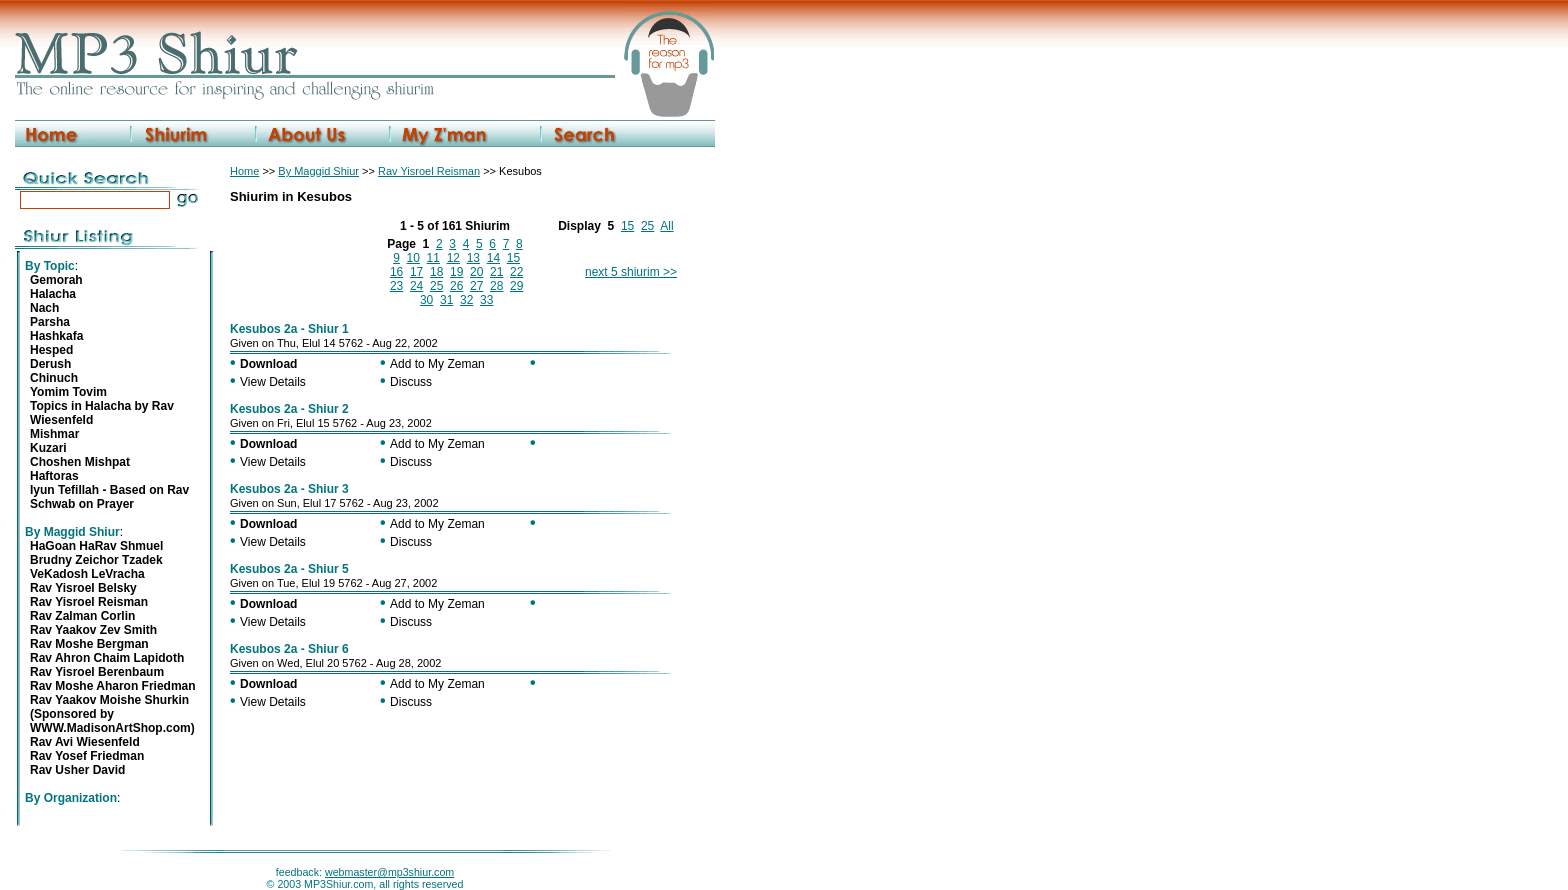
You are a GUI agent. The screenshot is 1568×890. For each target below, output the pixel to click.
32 (466, 300)
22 (516, 272)
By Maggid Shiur (318, 171)
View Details (273, 382)
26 (456, 286)
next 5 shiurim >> (631, 272)
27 (476, 286)
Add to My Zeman (437, 364)
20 (476, 272)
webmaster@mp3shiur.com (389, 872)
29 (516, 286)
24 (416, 286)
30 (426, 300)
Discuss (411, 382)
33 (486, 300)
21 (496, 272)
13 (473, 258)
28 (496, 286)
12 (453, 258)
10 (413, 258)
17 (416, 272)
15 (627, 226)
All (666, 226)
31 (446, 300)
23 (396, 286)
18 (436, 272)
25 (647, 226)
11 (433, 258)
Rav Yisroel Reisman (429, 171)
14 (493, 258)
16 (396, 272)
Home (244, 171)
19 (456, 272)
